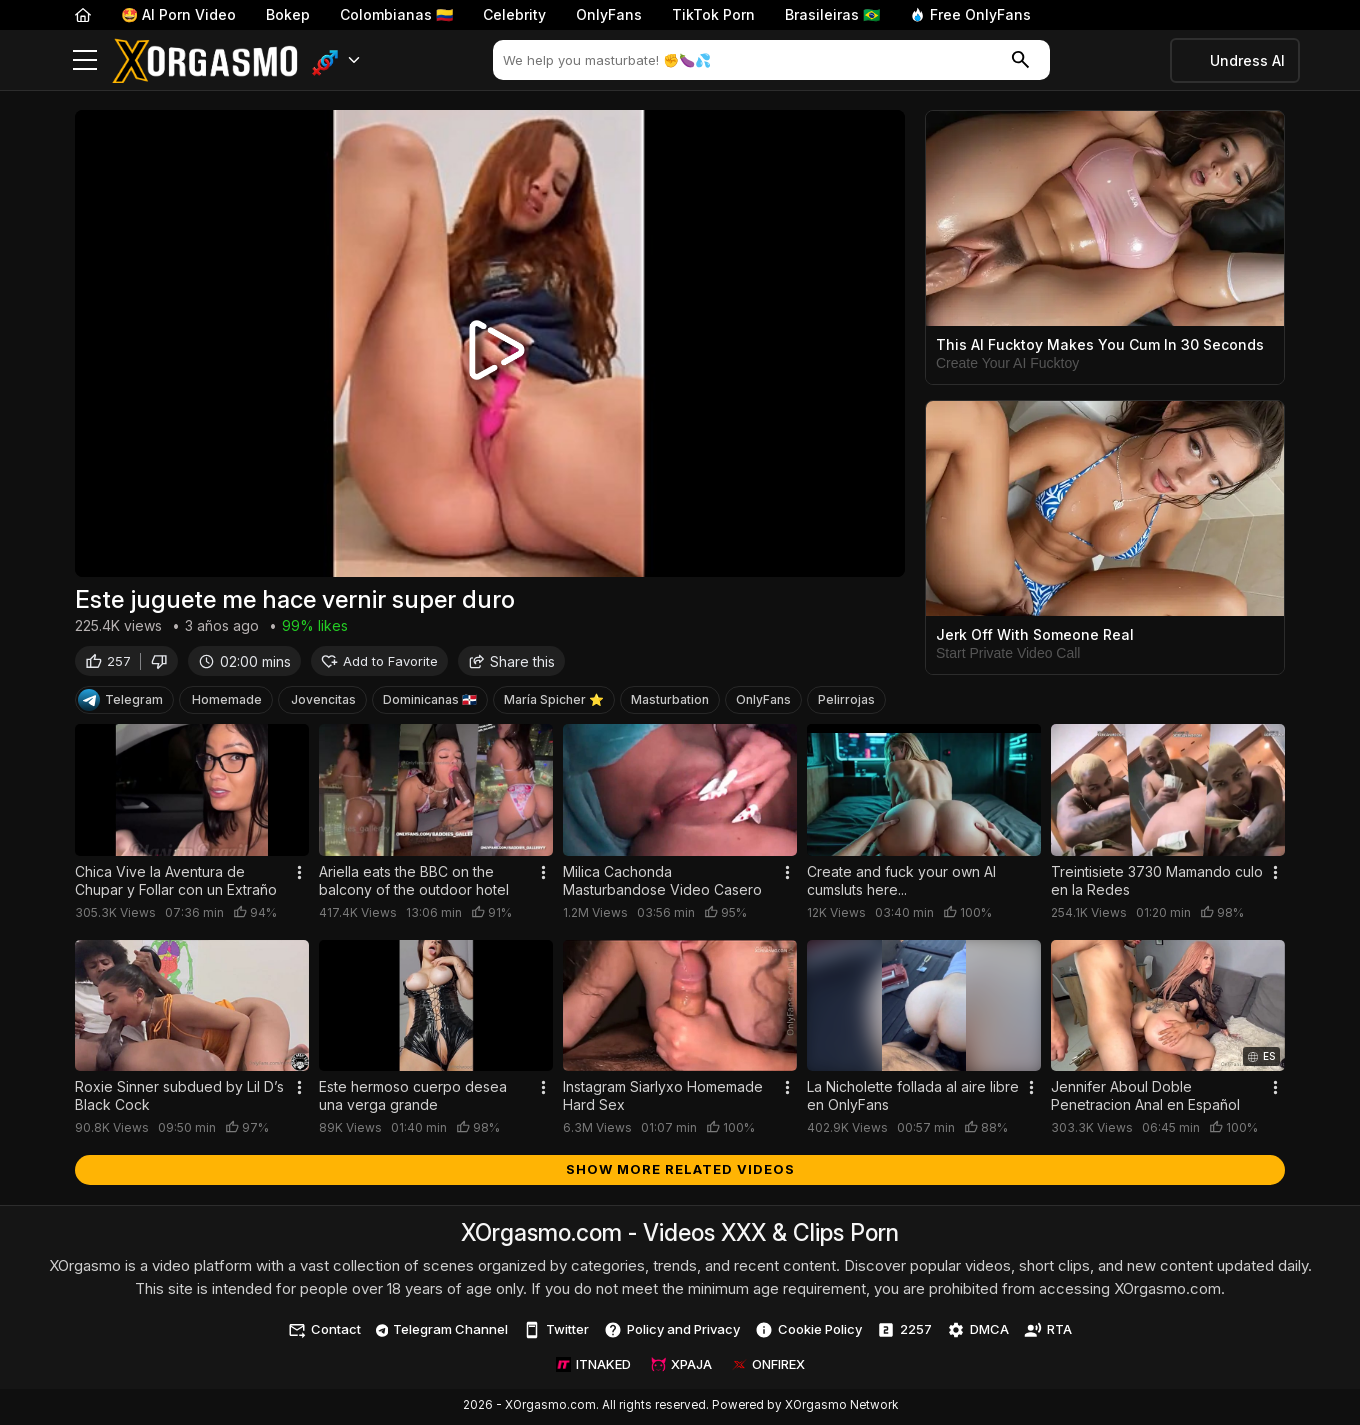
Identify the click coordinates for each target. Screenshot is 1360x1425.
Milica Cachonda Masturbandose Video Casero (662, 882)
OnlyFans (609, 14)
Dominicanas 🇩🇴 (430, 701)
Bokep (288, 14)
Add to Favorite (379, 662)
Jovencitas (323, 701)
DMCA (978, 1332)
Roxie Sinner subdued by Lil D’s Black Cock (179, 1097)
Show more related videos (680, 1171)
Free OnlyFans (970, 14)
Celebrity (514, 14)
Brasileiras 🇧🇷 (832, 14)
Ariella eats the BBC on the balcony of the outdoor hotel (414, 882)
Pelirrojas (846, 701)
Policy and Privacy (672, 1332)
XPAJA (681, 1366)
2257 (904, 1332)
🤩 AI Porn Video (178, 14)
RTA (1048, 1332)
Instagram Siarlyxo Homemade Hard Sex (663, 1097)
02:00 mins (244, 662)
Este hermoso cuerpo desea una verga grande (413, 1097)
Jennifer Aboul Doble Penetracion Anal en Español (1145, 1097)
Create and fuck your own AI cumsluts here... (901, 882)
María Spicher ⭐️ (554, 701)
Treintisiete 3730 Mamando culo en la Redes (1157, 882)
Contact (324, 1332)
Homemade (227, 701)
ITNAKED (593, 1366)
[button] (336, 60)
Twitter (556, 1332)
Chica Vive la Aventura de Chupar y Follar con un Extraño (176, 882)
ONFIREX (768, 1366)
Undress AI (1247, 60)
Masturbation (670, 701)
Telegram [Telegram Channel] (120, 702)
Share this (511, 662)
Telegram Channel (442, 1331)
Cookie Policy (808, 1332)
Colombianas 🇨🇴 (396, 14)
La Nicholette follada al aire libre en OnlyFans (913, 1097)
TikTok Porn (713, 14)
